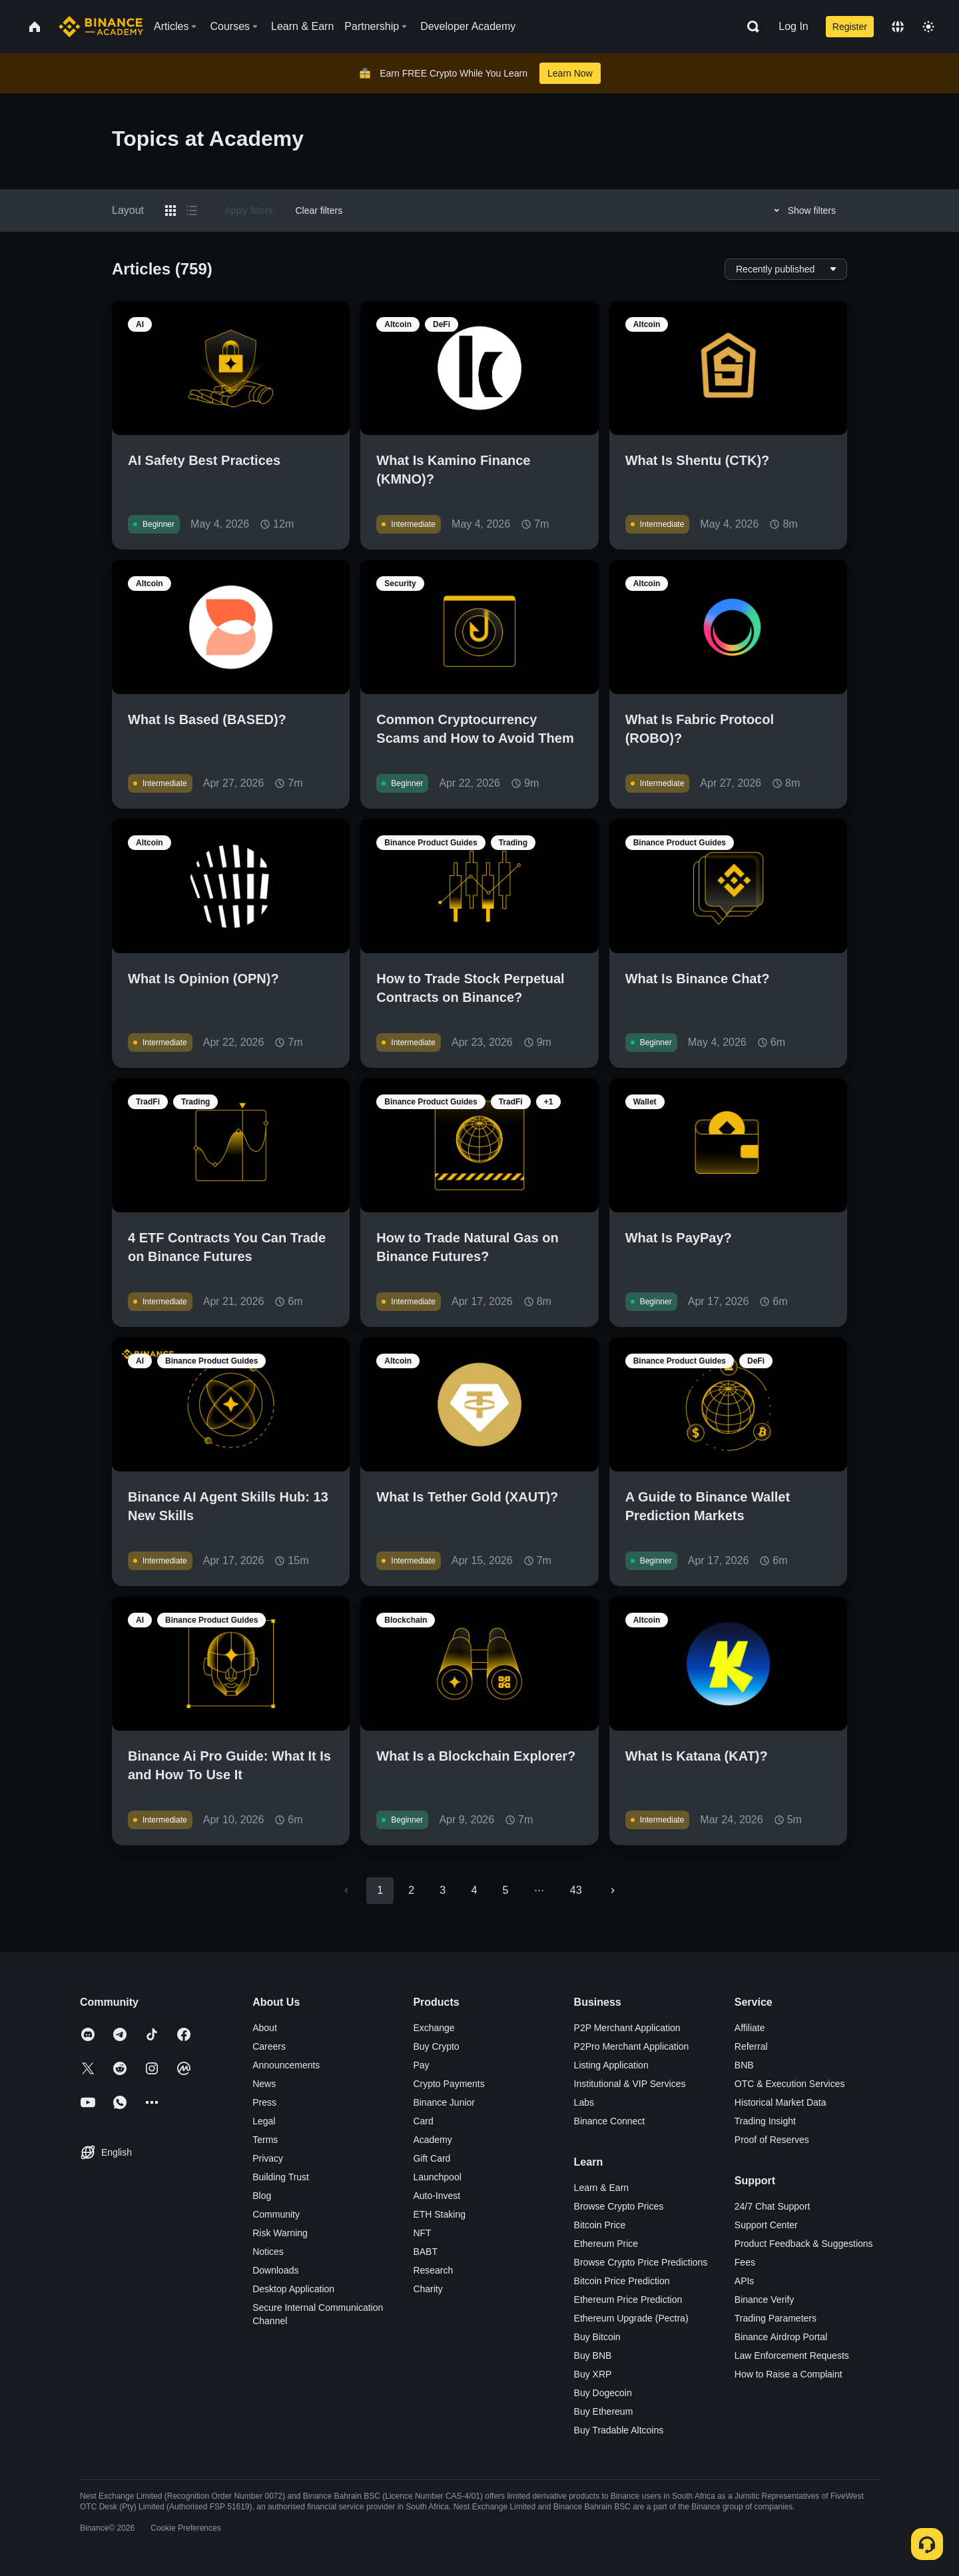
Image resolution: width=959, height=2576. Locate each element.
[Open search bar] (749, 27)
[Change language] (898, 27)
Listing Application (611, 2065)
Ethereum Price (606, 2243)
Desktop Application (293, 2289)
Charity (427, 2289)
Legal (263, 2121)
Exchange (433, 2027)
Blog (261, 2195)
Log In (793, 26)
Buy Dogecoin (603, 2392)
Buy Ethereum (603, 2411)
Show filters (803, 210)
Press (264, 2102)
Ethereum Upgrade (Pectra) (631, 2318)
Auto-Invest (436, 2195)
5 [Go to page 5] (505, 1890)
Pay (421, 2065)
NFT (422, 2233)
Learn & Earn (601, 2187)
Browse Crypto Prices (619, 2206)
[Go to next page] (613, 1890)
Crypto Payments (448, 2083)
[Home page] (101, 26)
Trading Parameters (775, 2318)
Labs (584, 2102)
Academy (432, 2139)
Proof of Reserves (772, 2139)
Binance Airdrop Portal (781, 2337)
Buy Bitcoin (597, 2337)
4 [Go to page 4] (474, 1890)
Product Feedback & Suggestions (804, 2243)
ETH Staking (439, 2214)
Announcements (286, 2065)
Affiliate (750, 2027)
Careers (269, 2046)
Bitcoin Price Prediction (622, 2281)
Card (423, 2121)
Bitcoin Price (600, 2225)
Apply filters (248, 210)
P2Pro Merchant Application (631, 2046)
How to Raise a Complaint (788, 2374)
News (264, 2083)
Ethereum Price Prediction (628, 2299)
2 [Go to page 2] (411, 1890)
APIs (745, 2281)
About (264, 2027)
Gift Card (431, 2158)
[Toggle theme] (928, 26)
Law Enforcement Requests (792, 2355)
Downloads (275, 2270)
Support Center (766, 2225)
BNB (744, 2065)
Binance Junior (444, 2102)
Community (276, 2214)
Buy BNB (593, 2355)
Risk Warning (280, 2233)
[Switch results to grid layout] (170, 210)
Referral (751, 2046)
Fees (745, 2262)
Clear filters (318, 210)
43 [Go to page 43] (576, 1890)
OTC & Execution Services (790, 2083)
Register (849, 26)
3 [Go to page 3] (443, 1890)
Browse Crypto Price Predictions (641, 2262)
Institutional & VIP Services (630, 2083)
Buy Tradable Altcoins (619, 2430)
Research (433, 2270)
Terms (265, 2139)
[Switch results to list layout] (191, 210)
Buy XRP (593, 2374)
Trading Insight (765, 2121)
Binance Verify (765, 2299)
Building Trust (280, 2177)
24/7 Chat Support (772, 2206)
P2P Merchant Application (627, 2027)
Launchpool (437, 2177)
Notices (268, 2251)
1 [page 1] (380, 1890)
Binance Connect (609, 2121)
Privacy (267, 2158)
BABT (425, 2251)
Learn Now (570, 73)
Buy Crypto (436, 2046)
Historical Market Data (780, 2102)
